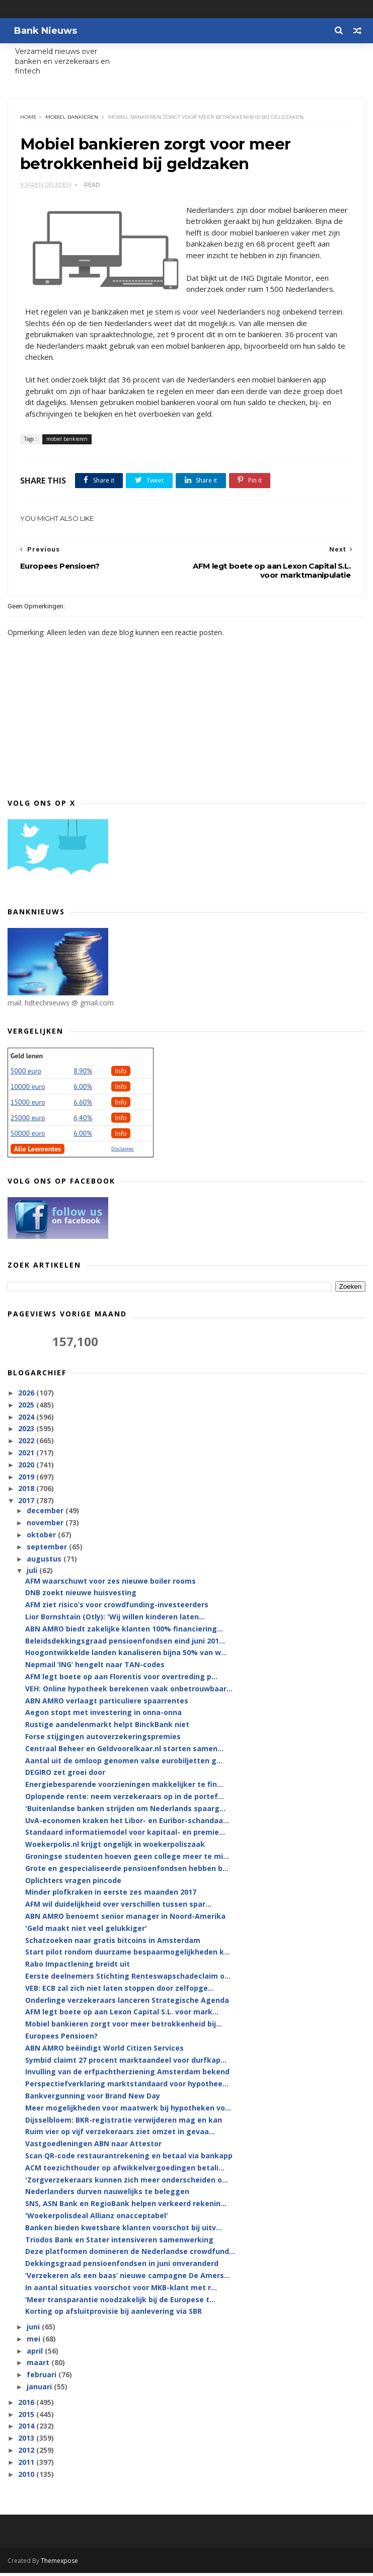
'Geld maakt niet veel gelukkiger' (86, 1931)
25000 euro (28, 1120)
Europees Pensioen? (61, 2039)
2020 (27, 1467)
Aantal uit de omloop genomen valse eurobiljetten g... (123, 1763)
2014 (27, 2429)
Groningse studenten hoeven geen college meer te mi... (127, 1859)
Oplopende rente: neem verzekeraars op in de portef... (124, 1800)
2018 (27, 1492)
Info (121, 1073)
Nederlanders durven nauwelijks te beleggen (107, 2195)
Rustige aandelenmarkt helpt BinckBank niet (107, 1728)
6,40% (82, 1120)
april (36, 2354)
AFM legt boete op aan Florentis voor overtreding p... (121, 1680)
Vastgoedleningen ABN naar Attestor (93, 2147)
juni (34, 2330)
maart (39, 2366)
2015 (27, 2417)
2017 (27, 1504)
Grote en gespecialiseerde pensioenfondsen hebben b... (127, 1872)
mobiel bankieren (72, 118)
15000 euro (28, 1105)
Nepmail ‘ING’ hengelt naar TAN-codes (95, 1668)
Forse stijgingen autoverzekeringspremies (103, 1740)
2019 (27, 1480)
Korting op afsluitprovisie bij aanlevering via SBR (113, 2314)
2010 (27, 2477)
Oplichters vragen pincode (73, 1883)
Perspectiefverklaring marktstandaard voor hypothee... (127, 2087)
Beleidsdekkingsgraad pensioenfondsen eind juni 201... (125, 1644)
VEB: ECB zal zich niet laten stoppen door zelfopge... (119, 1991)
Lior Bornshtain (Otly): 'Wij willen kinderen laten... (115, 1620)
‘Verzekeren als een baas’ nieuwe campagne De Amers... (127, 2279)
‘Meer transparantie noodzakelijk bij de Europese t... (120, 2302)
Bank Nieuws (44, 30)
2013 (27, 2441)
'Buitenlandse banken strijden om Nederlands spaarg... (125, 1812)
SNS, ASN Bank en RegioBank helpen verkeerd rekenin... (126, 2207)
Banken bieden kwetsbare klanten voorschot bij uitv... (123, 2230)
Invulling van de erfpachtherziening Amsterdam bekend (127, 2075)
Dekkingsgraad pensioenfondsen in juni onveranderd (121, 2267)
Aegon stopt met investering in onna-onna (103, 1716)
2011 (27, 2465)
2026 (27, 1396)
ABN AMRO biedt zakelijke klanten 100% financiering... (124, 1632)
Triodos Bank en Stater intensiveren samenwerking (119, 2242)
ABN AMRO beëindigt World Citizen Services (104, 2051)
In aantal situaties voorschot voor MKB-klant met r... (121, 2290)
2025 (27, 1408)
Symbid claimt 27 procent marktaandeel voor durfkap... (126, 2063)
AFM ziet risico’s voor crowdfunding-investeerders (116, 1608)
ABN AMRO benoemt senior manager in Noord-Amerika (125, 1919)
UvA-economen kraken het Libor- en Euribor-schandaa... (127, 1823)
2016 (27, 2405)
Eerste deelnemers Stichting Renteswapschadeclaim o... (128, 1979)
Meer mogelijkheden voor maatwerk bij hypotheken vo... (128, 2111)
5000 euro (26, 1073)
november (46, 1526)
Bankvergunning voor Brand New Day (92, 2099)
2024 (27, 1420)
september (48, 1550)
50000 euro (28, 1136)
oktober (42, 1538)
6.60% (82, 1105)
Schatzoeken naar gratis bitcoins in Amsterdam (112, 1943)
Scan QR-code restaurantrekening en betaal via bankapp (129, 2159)
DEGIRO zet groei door (65, 1775)
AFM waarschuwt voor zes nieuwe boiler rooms (110, 1584)
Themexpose (59, 2563)
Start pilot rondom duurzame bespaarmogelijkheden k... (127, 1955)
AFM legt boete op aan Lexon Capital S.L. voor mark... (121, 2015)
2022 (27, 1444)
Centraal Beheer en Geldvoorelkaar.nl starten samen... (124, 1752)
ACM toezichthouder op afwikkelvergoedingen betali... (125, 2170)
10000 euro (28, 1089)
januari (40, 2390)
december (46, 1514)
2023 (27, 1432)
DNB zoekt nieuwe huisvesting (80, 1596)
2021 (27, 1456)
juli (33, 1574)
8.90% (82, 1073)
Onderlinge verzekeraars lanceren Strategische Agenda (127, 2003)
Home (29, 118)
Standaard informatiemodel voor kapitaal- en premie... (125, 1835)
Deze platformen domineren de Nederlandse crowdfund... (130, 2254)
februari (42, 2378)
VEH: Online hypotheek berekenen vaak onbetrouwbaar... (129, 1692)
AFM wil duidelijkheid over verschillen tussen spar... (118, 1907)
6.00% (82, 1089)
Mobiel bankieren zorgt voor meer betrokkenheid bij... (123, 2027)
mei (34, 2342)
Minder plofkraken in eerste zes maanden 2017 (110, 1895)
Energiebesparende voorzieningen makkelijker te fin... (124, 1787)
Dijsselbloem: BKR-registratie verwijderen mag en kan (123, 2123)
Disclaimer (122, 1151)
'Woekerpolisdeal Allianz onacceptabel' (96, 2219)
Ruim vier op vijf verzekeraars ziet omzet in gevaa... (120, 2135)
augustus (45, 1562)
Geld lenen (27, 1058)
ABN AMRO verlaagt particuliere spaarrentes (106, 1703)
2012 (27, 2453)
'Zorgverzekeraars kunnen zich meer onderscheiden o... (126, 2183)
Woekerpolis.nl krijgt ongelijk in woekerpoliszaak (115, 1847)
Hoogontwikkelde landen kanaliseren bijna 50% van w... (126, 1656)
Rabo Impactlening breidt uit (77, 1967)
